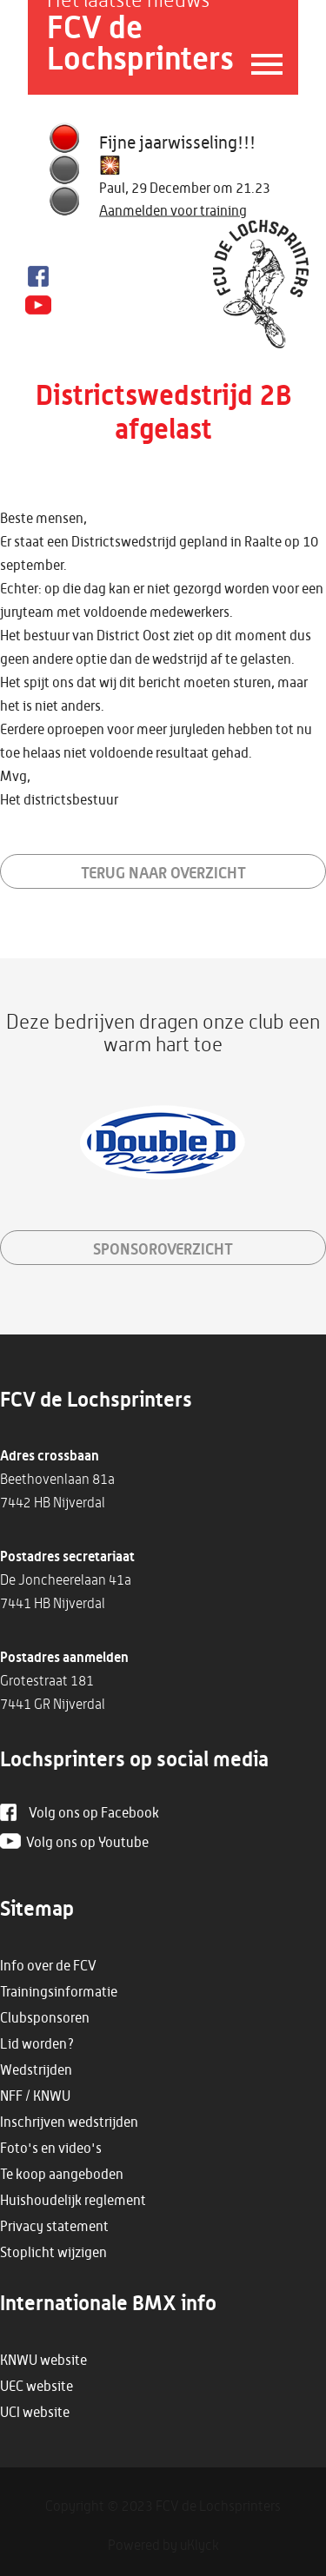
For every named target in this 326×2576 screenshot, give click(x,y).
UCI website (35, 2412)
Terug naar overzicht (163, 872)
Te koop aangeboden (61, 2174)
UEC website (36, 2386)
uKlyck (199, 2545)
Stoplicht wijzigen (53, 2252)
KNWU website (43, 2359)
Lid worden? (37, 2043)
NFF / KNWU (35, 2095)
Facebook (38, 276)
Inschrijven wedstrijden (69, 2121)
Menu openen (259, 64)
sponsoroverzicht (163, 1248)
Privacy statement (54, 2226)
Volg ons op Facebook (94, 1812)
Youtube (38, 305)
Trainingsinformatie (58, 1991)
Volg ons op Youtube (87, 1842)
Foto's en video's (51, 2147)
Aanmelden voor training (173, 210)
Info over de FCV (48, 1965)
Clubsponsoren (45, 2017)
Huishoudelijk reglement (73, 2200)
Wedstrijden (36, 2069)
